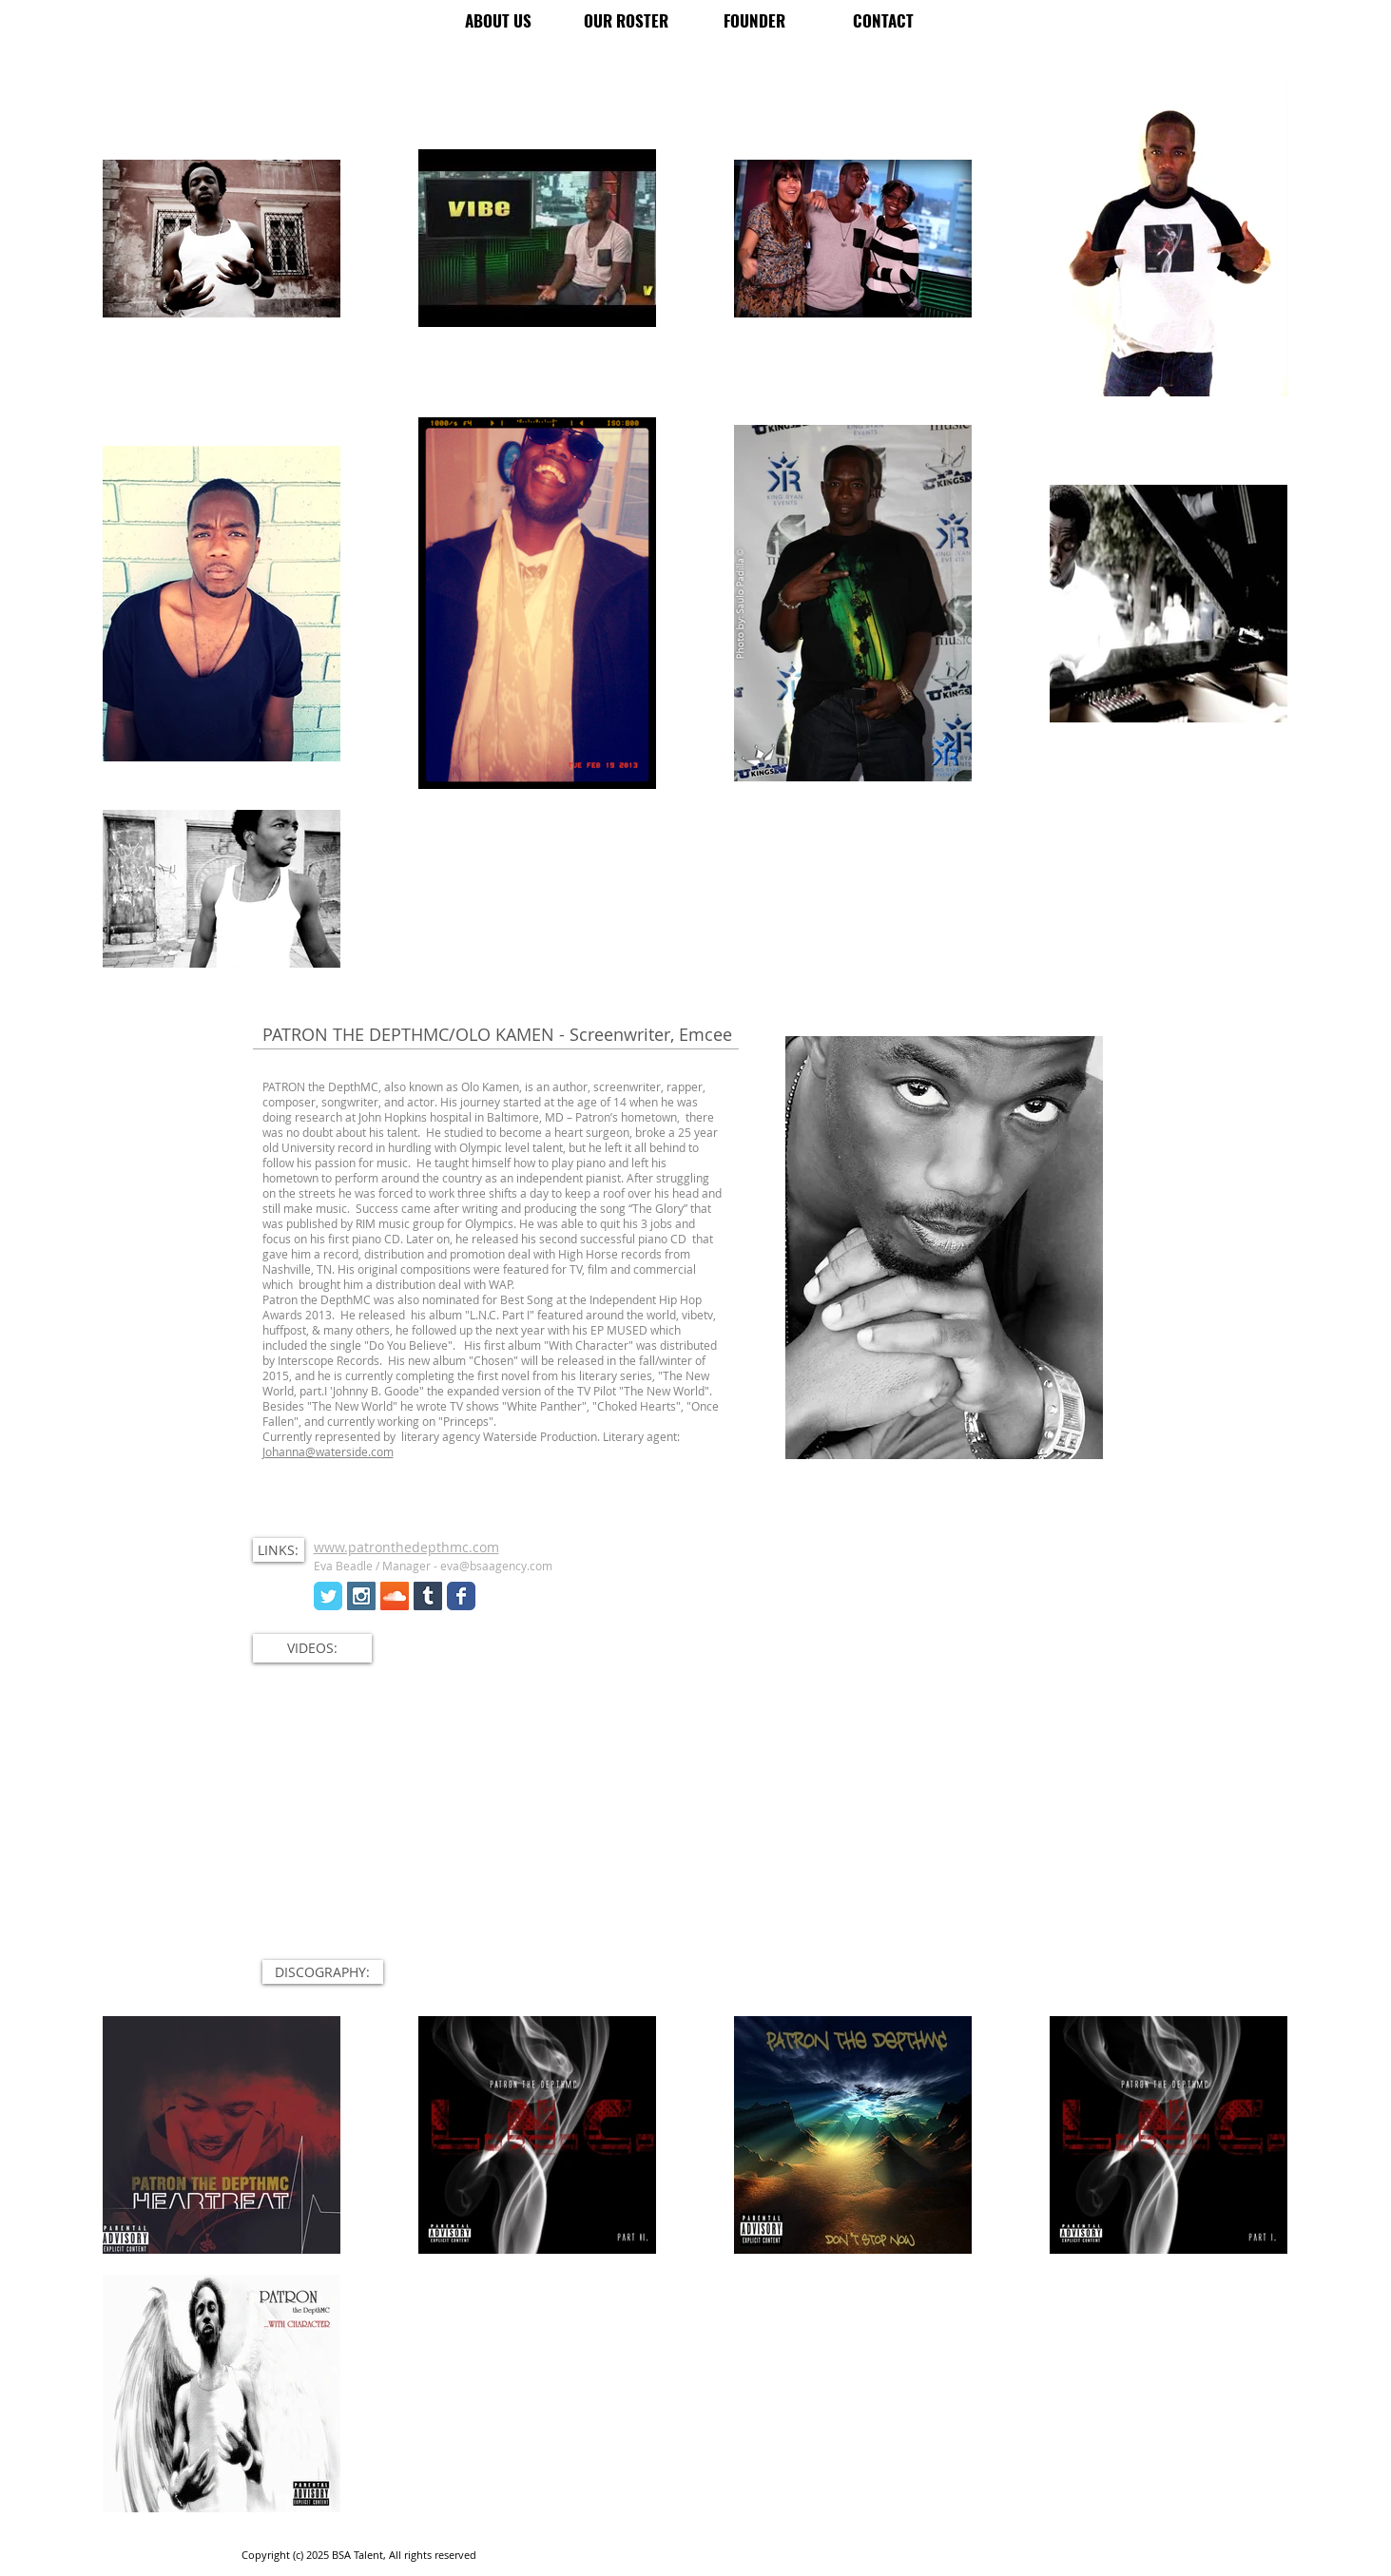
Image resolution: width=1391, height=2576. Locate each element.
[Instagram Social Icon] (361, 1596)
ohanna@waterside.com (329, 1451)
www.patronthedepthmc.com (406, 1547)
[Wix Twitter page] (328, 1596)
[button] (278, 1550)
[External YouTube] (693, 1832)
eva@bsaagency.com (496, 1565)
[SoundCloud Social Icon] (394, 1596)
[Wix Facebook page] (461, 1596)
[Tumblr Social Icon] (428, 1596)
